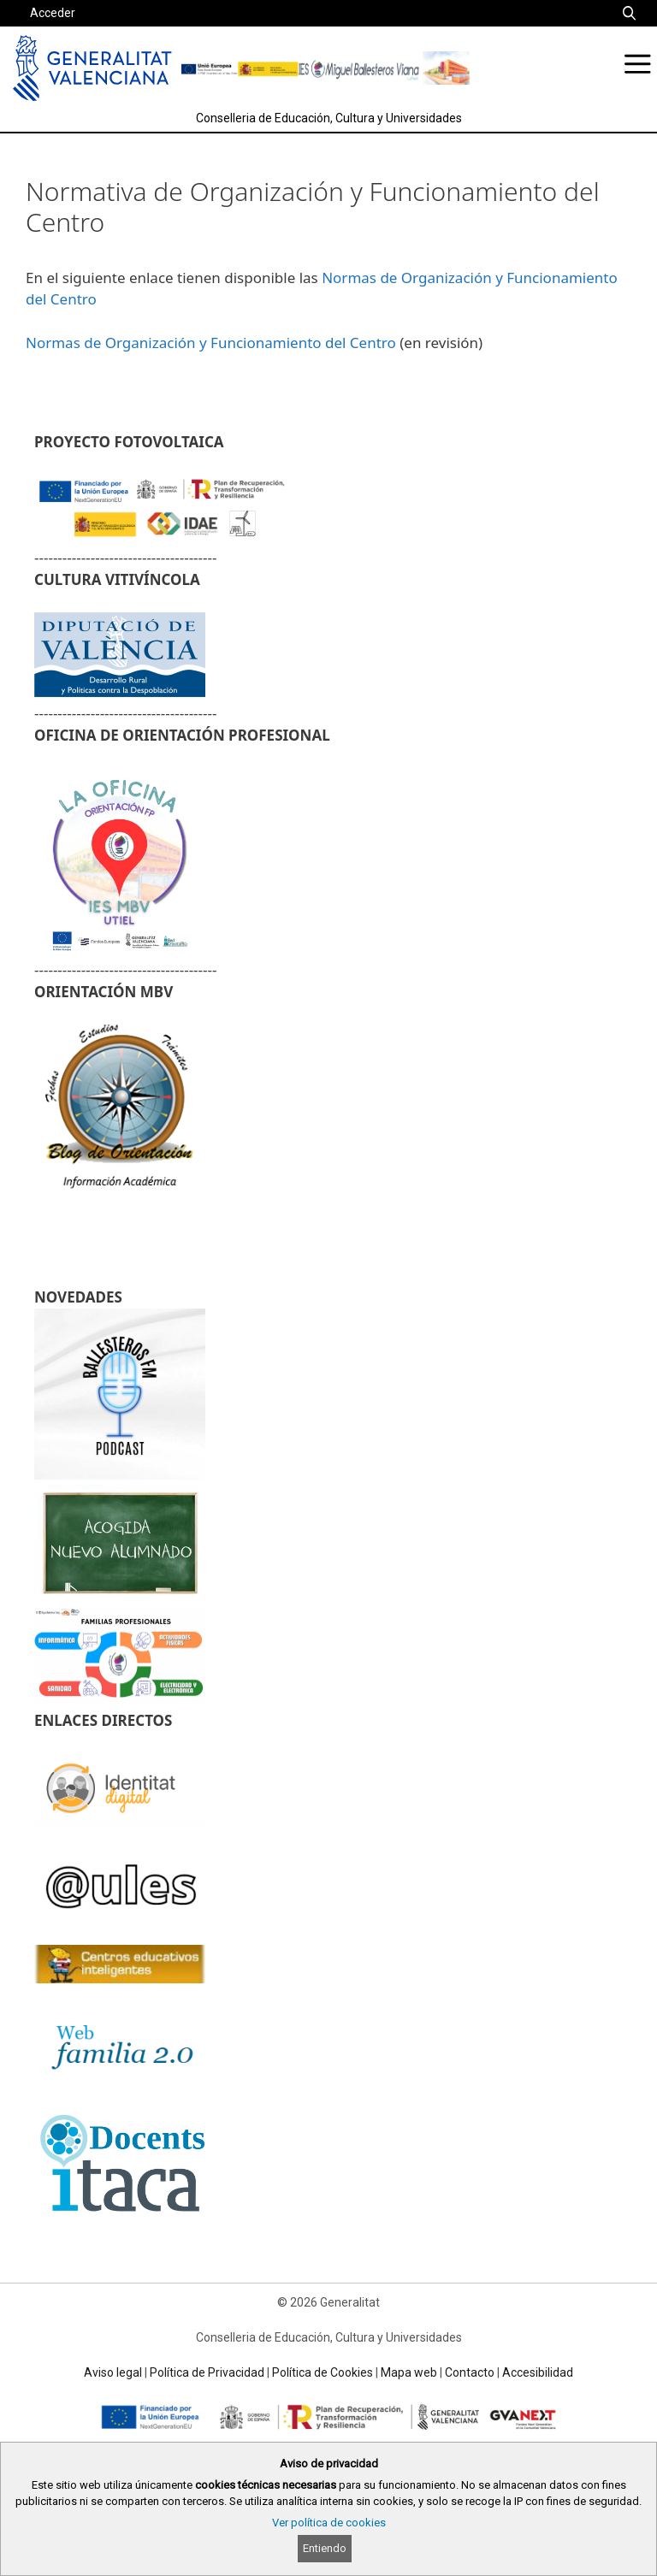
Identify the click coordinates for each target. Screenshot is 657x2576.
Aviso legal (113, 2372)
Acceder (52, 13)
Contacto (469, 2372)
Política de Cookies (322, 2372)
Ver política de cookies (329, 2522)
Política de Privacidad (207, 2372)
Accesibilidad (537, 2372)
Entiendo (324, 2548)
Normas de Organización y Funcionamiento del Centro (211, 342)
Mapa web (409, 2372)
